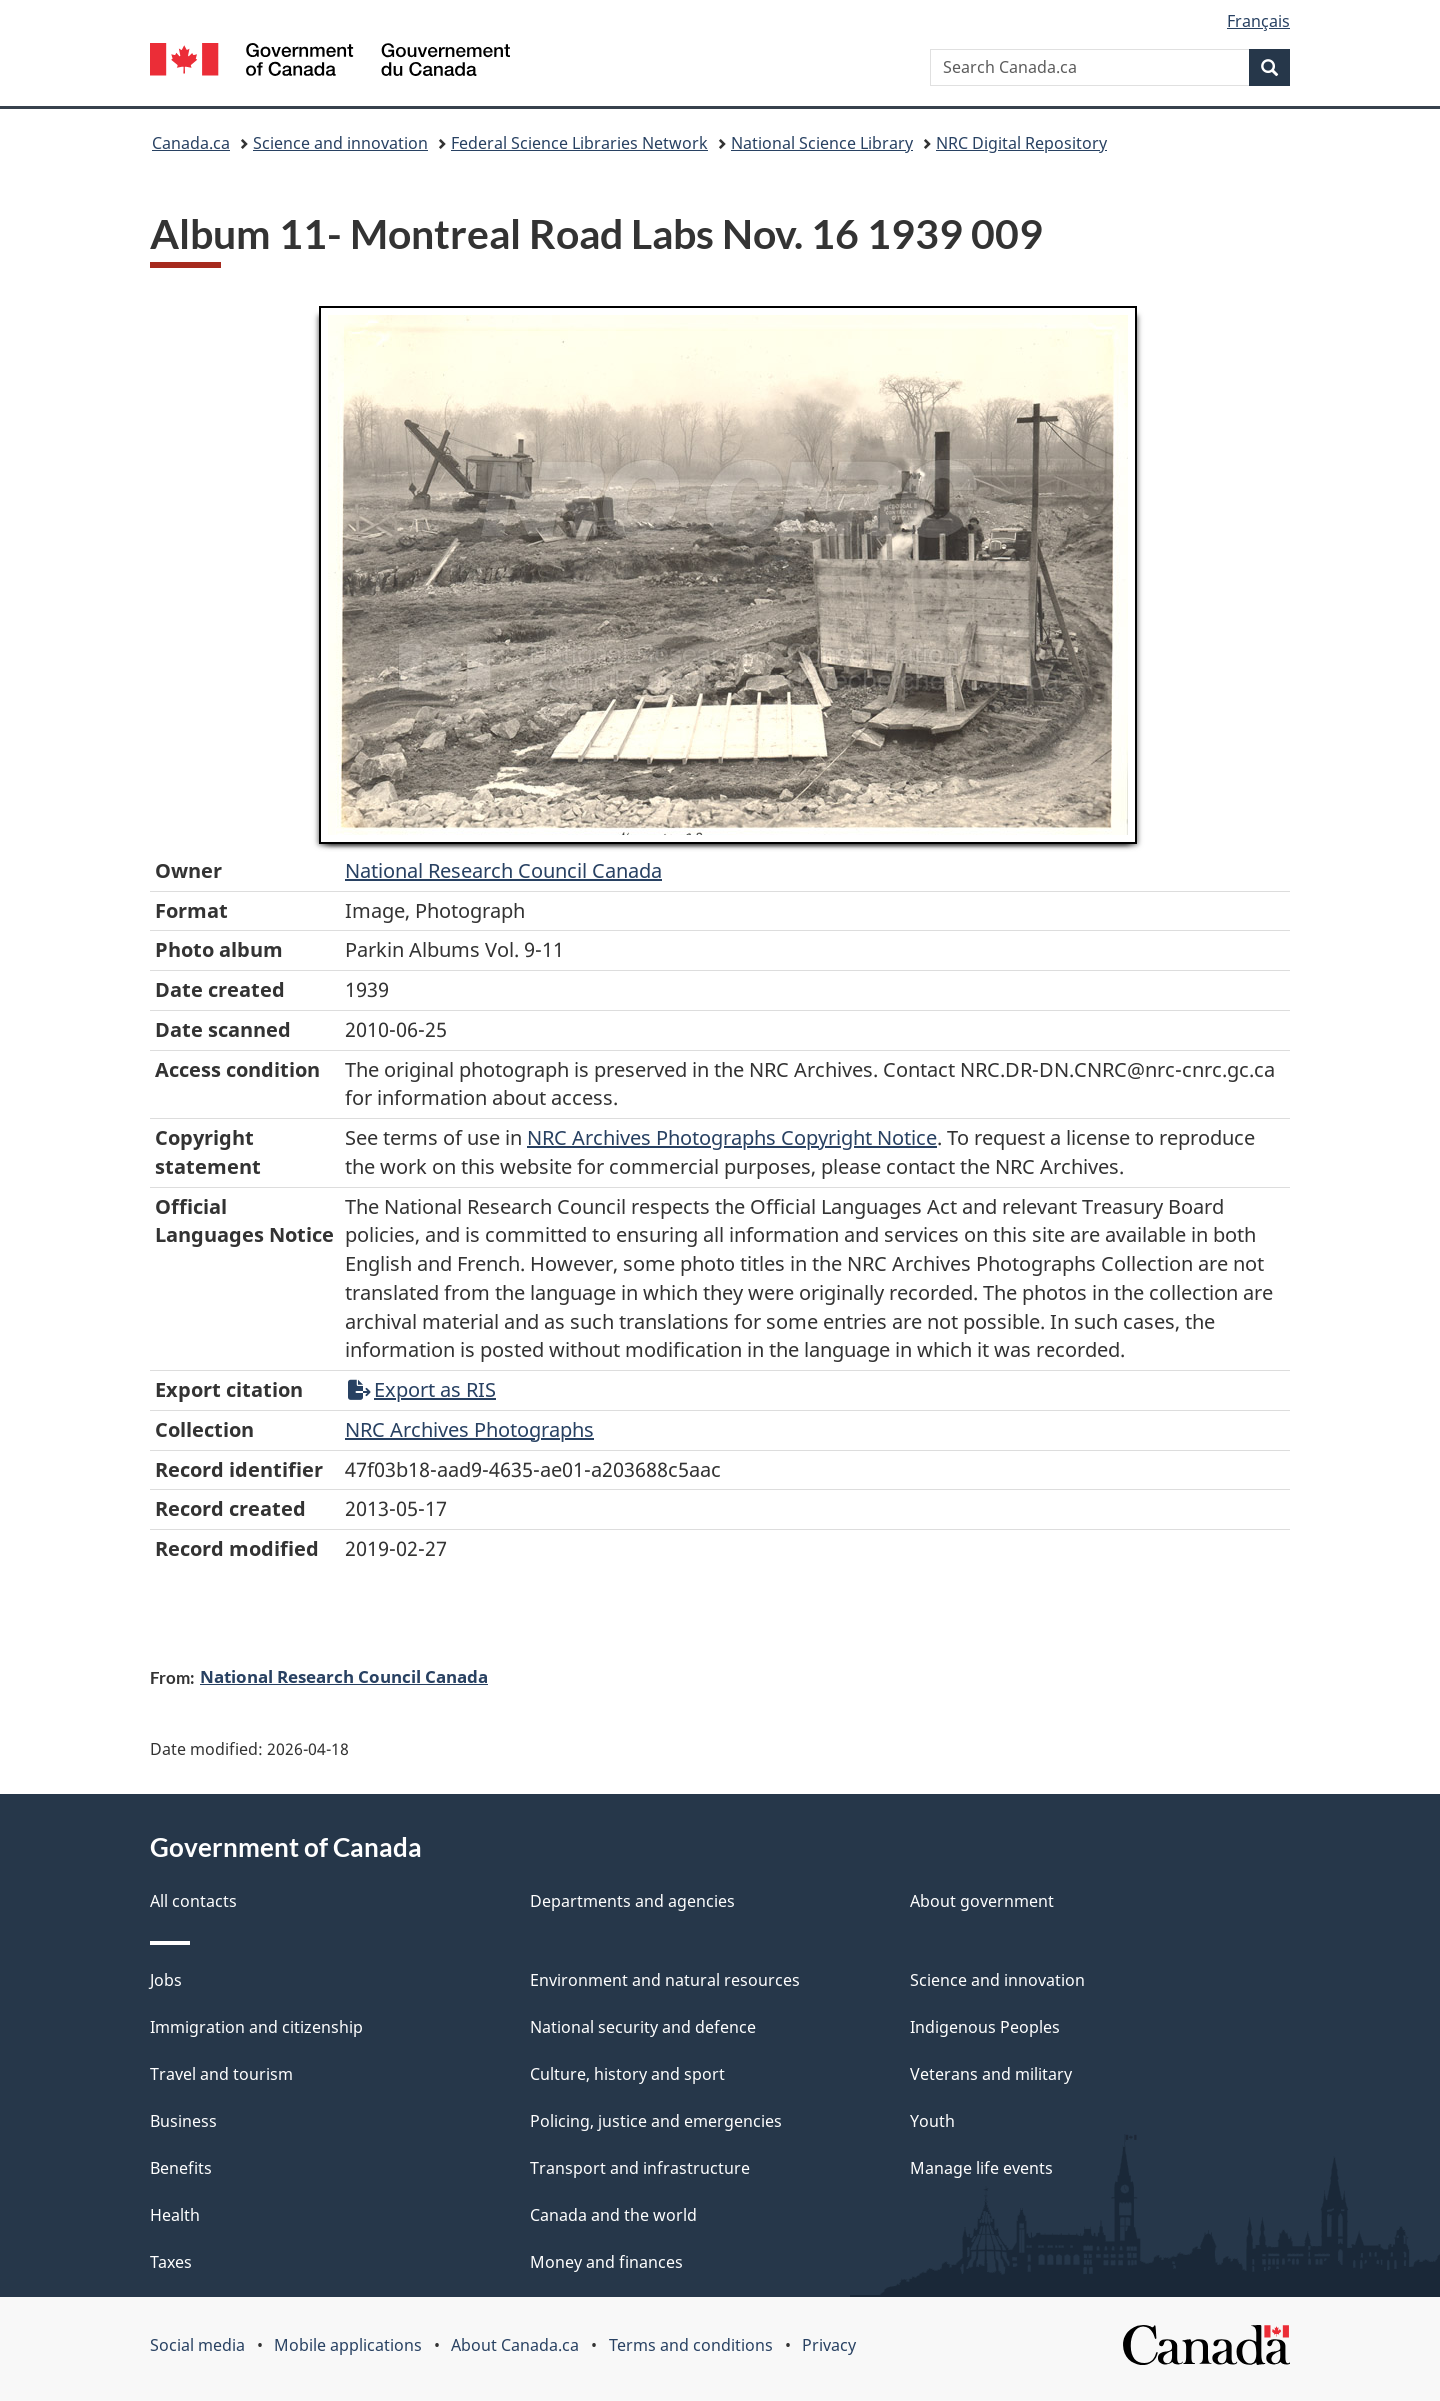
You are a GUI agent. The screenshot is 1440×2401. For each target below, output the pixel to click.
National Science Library (822, 143)
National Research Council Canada (503, 870)
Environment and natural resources (665, 1980)
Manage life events (981, 2168)
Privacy (829, 2345)
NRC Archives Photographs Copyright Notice (732, 1137)
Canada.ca (191, 143)
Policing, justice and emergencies (656, 2121)
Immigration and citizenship (256, 2027)
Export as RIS (422, 1389)
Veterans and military (991, 2074)
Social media (197, 2345)
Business (183, 2121)
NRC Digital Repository (1021, 143)
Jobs (166, 1980)
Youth (932, 2121)
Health (175, 2215)
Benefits (181, 2168)
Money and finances (606, 2262)
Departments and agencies (632, 1901)
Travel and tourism (221, 2074)
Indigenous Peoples (985, 2027)
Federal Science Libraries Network (579, 143)
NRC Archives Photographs (469, 1429)
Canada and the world (613, 2215)
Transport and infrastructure (640, 2168)
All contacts (193, 1901)
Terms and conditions (691, 2345)
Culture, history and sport (627, 2074)
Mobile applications (348, 2345)
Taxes (171, 2262)
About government (982, 1901)
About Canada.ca (515, 2345)
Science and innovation (340, 143)
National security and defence (643, 2027)
